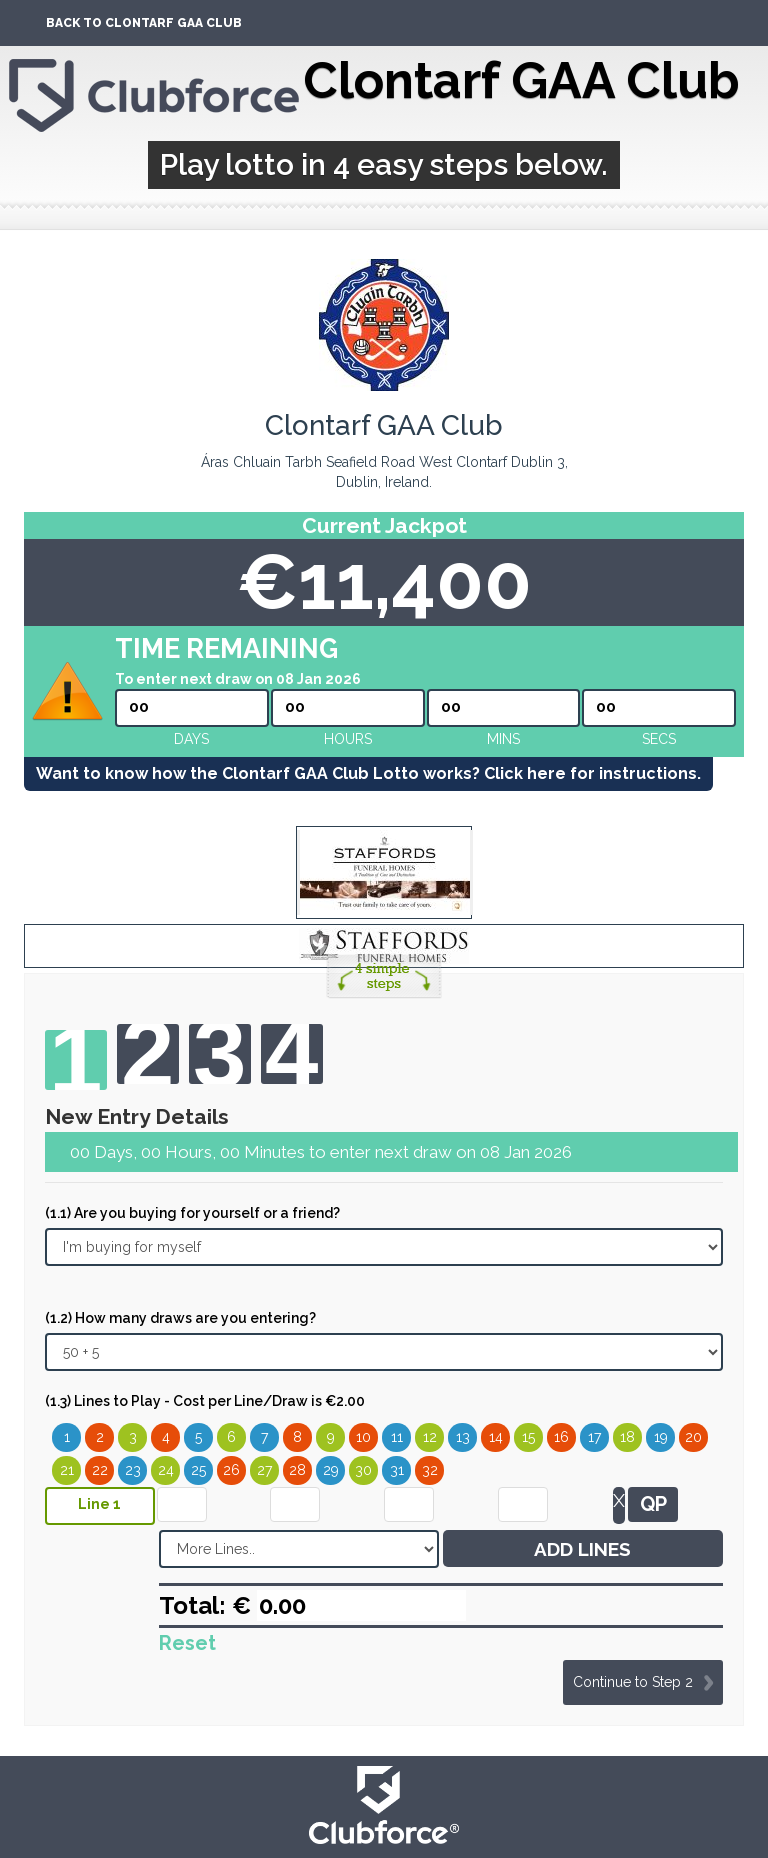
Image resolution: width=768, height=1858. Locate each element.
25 (198, 1470)
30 (363, 1470)
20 (693, 1437)
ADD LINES (582, 1549)
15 (528, 1437)
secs (659, 739)
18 (627, 1437)
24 (166, 1470)
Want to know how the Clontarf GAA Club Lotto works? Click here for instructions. (368, 773)
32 (430, 1470)
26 (231, 1470)
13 (463, 1437)
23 (133, 1470)
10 (363, 1437)
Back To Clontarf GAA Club (144, 23)
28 (297, 1470)
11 (397, 1437)
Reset (187, 1643)
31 (397, 1470)
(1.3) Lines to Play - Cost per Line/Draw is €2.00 (205, 1401)
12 (430, 1437)
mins (503, 739)
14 (496, 1437)
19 (661, 1437)
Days (191, 739)
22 (100, 1470)
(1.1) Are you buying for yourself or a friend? (192, 1213)
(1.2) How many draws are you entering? (180, 1318)
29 (331, 1470)
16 (561, 1437)
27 (264, 1470)
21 (67, 1470)
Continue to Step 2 (633, 1682)
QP (653, 1504)
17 (594, 1437)
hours (348, 739)
